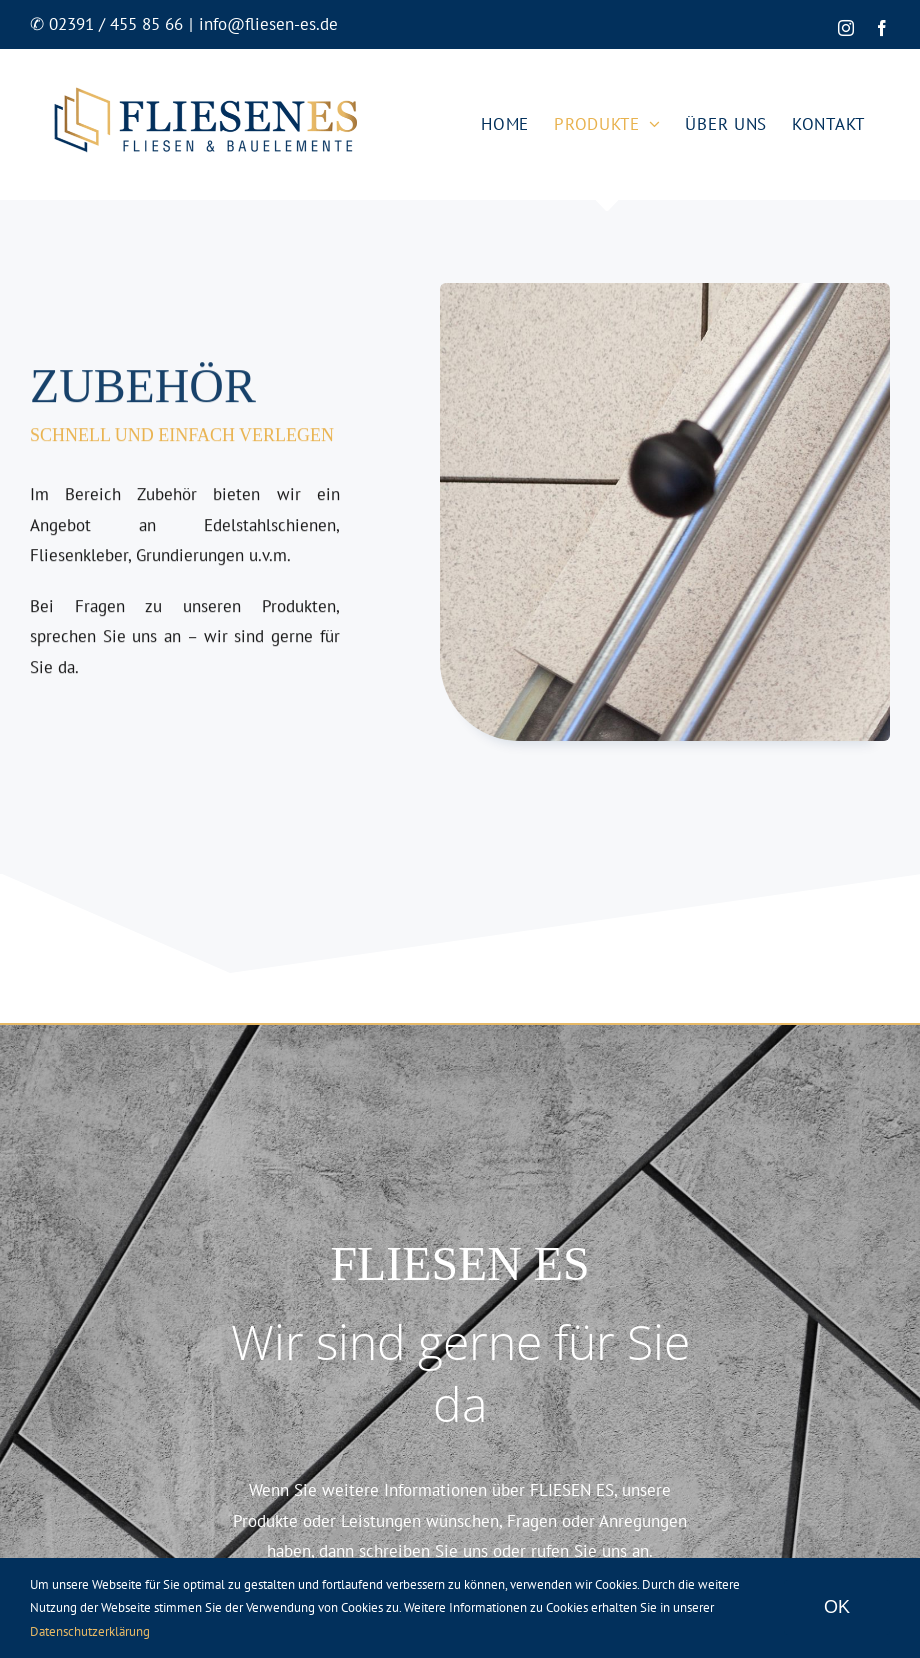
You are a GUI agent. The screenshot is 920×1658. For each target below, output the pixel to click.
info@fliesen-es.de (268, 24)
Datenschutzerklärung (90, 1631)
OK (837, 1607)
